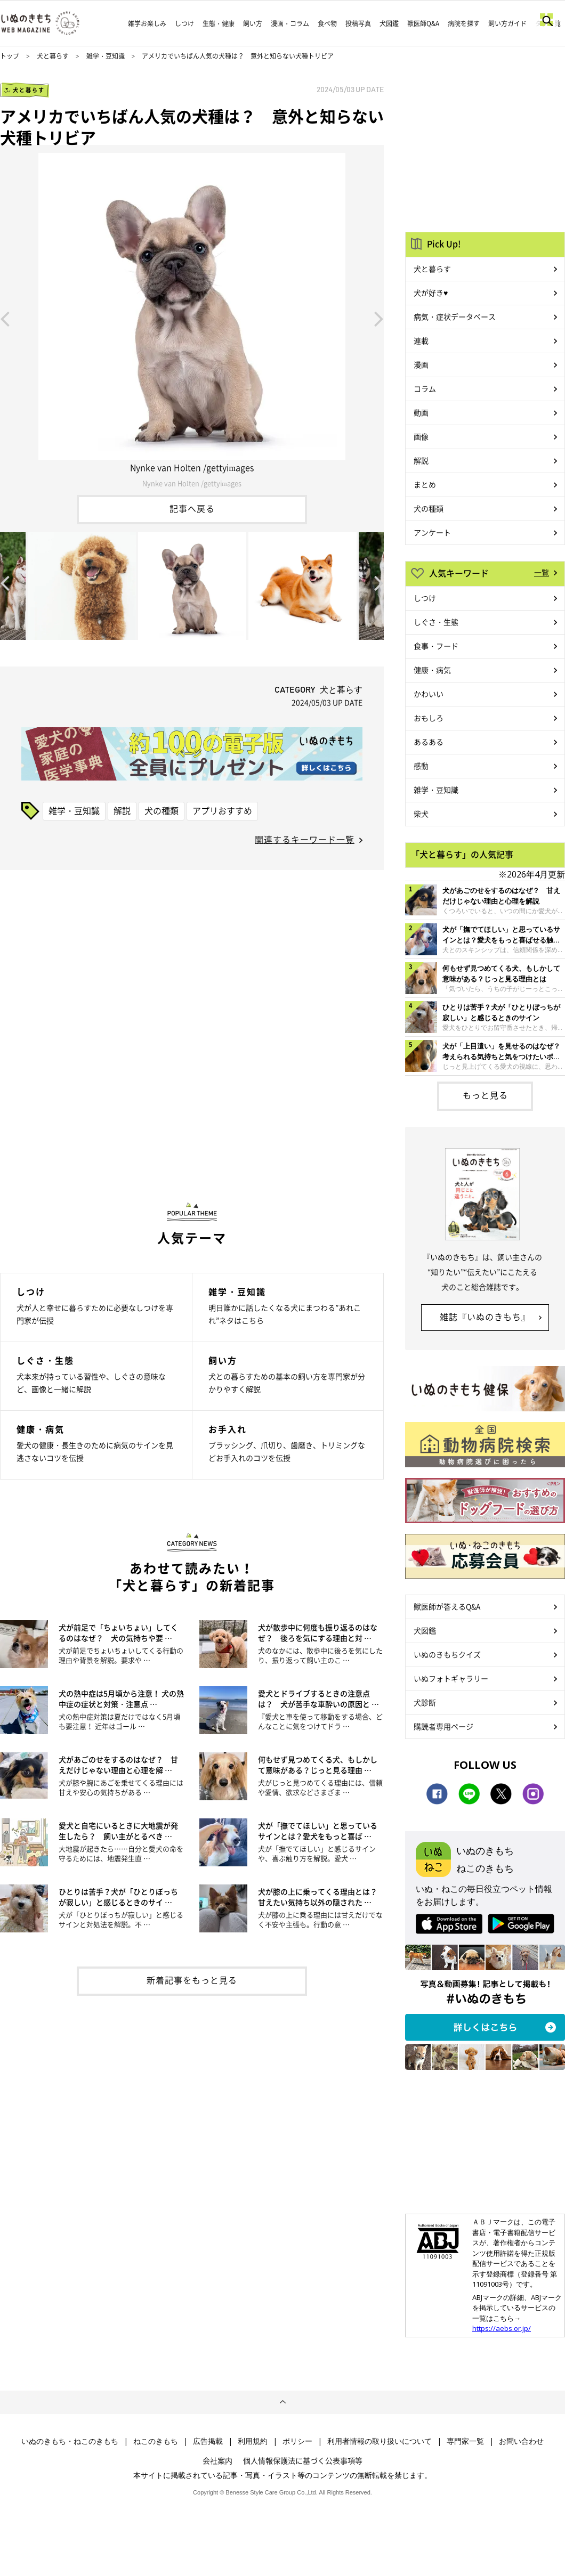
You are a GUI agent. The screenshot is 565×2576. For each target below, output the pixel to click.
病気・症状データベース (455, 316)
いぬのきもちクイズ (447, 1654)
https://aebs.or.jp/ (501, 2328)
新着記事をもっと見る (192, 1979)
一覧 (541, 572)
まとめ (425, 484)
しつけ (184, 23)
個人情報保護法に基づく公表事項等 (302, 2460)
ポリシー (297, 2441)
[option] (191, 318)
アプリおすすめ (222, 810)
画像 (421, 436)
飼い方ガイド (507, 23)
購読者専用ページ (443, 1726)
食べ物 (327, 23)
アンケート (432, 532)
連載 (421, 340)
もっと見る (485, 1094)
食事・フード (436, 645)
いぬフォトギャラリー (451, 1678)
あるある (428, 741)
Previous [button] (5, 318)
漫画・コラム (290, 23)
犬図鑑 (389, 23)
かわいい (428, 693)
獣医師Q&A (423, 23)
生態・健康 (219, 23)
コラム (425, 388)
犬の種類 (161, 810)
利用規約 (253, 2441)
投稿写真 (358, 23)
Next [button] (379, 318)
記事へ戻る (192, 508)
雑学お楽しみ (147, 23)
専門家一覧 (465, 2441)
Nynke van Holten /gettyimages (191, 483)
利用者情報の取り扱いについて (379, 2441)
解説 (122, 810)
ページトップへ (282, 2402)
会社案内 (217, 2460)
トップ (9, 56)
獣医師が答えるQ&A (447, 1606)
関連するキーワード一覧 (304, 839)
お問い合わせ (521, 2441)
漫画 (421, 364)
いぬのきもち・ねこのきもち (69, 2441)
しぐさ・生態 (436, 621)
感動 (421, 765)
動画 (421, 412)
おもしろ (428, 717)
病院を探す (464, 23)
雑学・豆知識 (105, 56)
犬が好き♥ (431, 292)
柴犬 (421, 813)
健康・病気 (432, 669)
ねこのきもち (155, 2441)
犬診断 (425, 1702)
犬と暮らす (53, 56)
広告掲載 (208, 2441)
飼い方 (252, 23)
